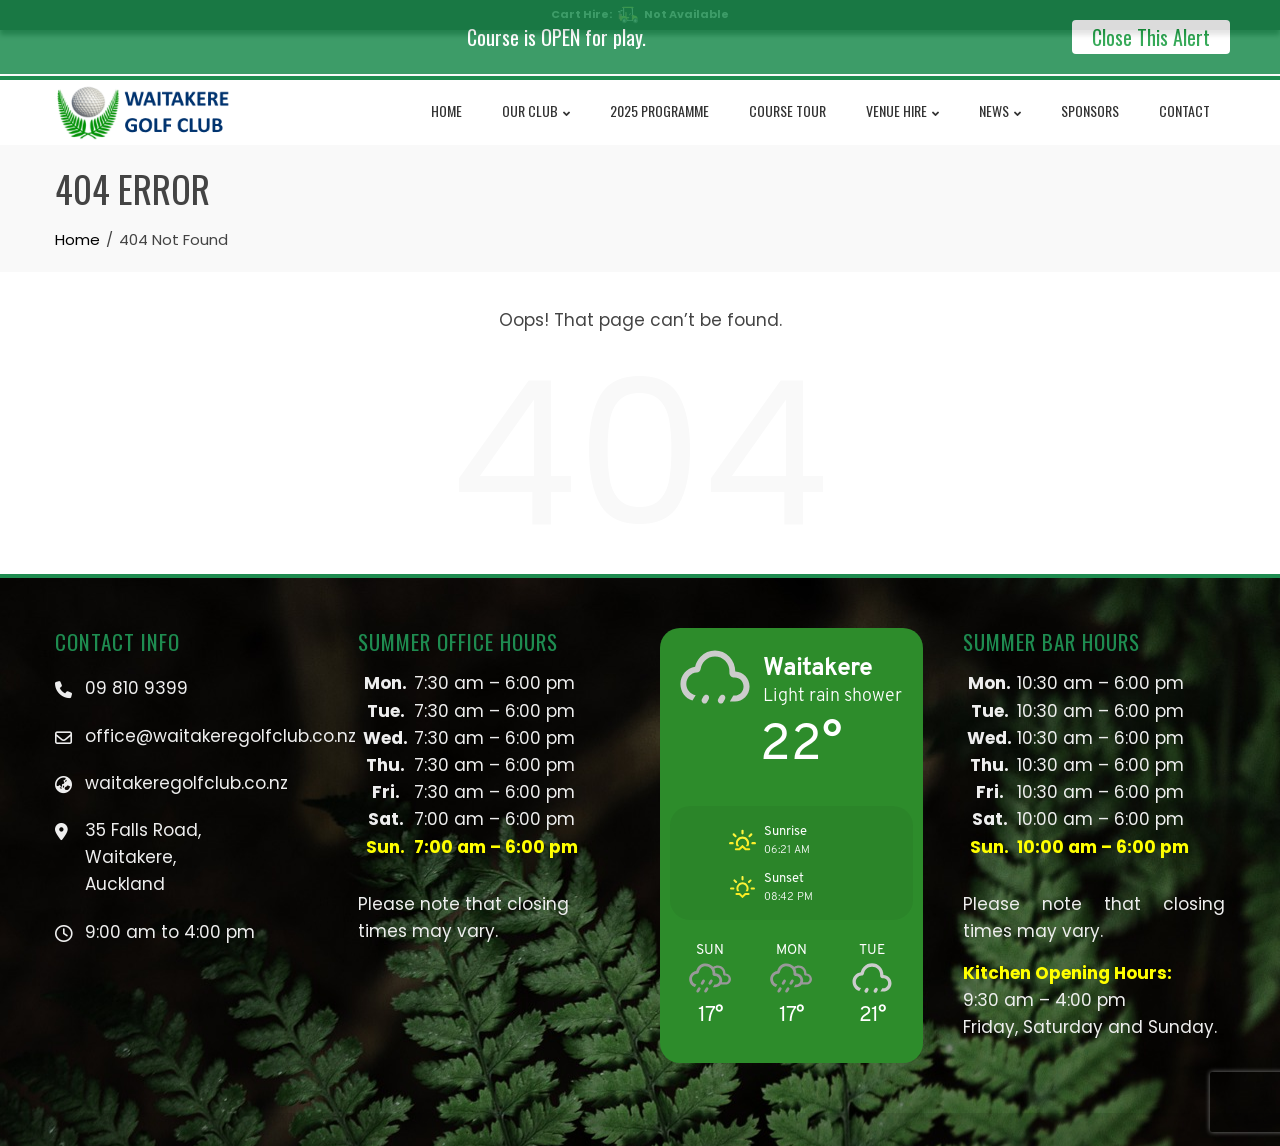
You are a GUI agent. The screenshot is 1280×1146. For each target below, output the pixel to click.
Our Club (536, 93)
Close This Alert (1151, 37)
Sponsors (1090, 91)
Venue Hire (902, 93)
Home (446, 91)
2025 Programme (659, 91)
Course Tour (787, 91)
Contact (1184, 91)
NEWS (1000, 93)
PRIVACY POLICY (707, 1132)
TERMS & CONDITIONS (826, 1132)
